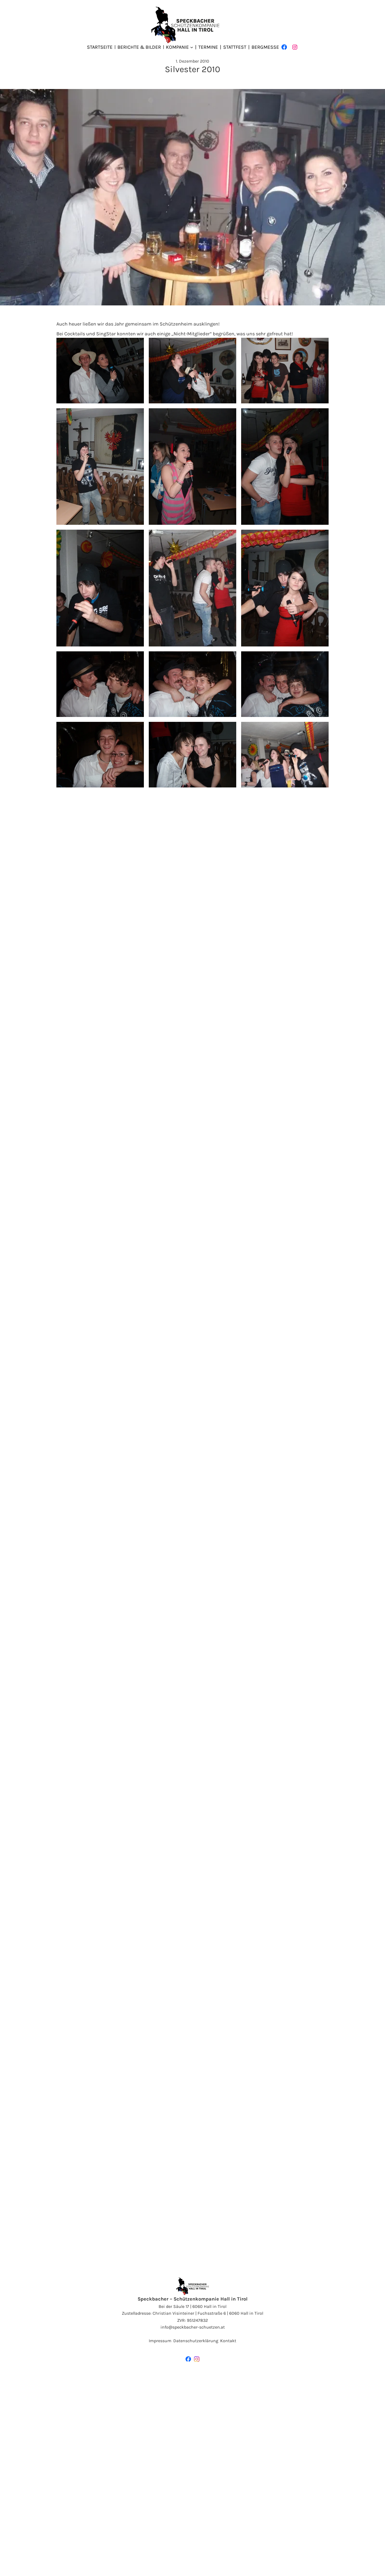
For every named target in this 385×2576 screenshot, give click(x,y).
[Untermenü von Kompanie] (191, 47)
